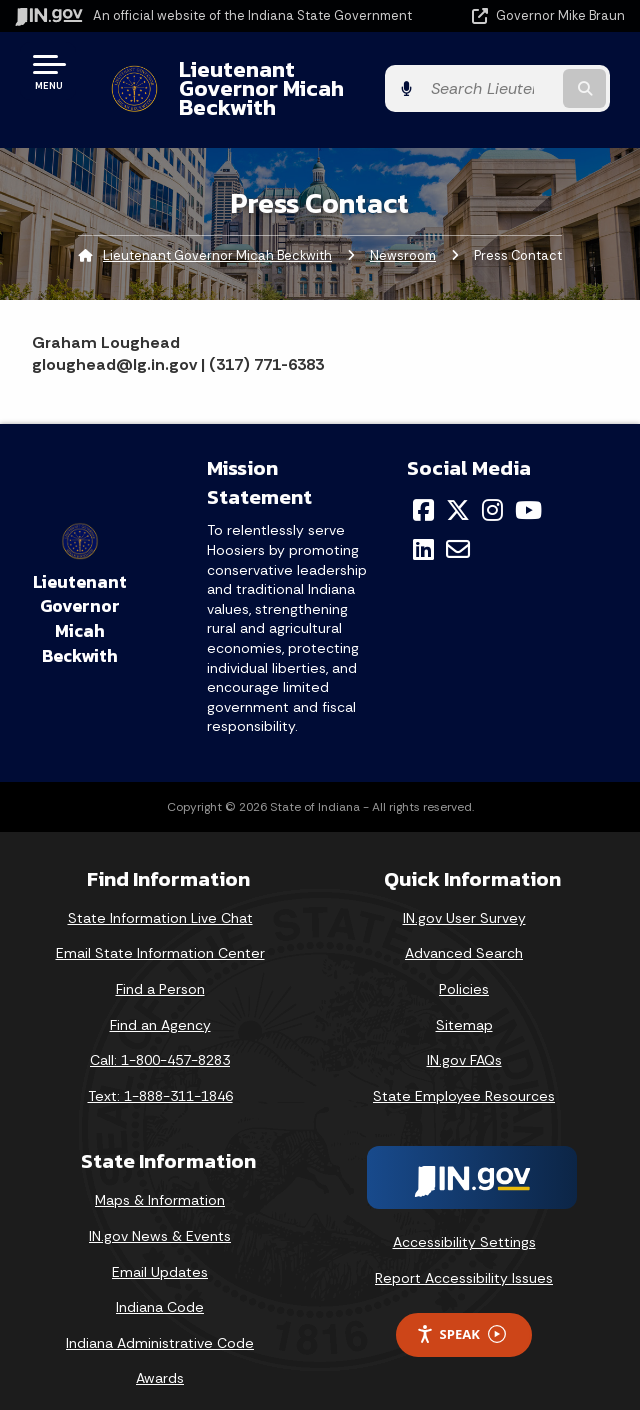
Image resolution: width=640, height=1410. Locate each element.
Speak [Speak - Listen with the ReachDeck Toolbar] (461, 1315)
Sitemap (464, 1005)
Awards (160, 1359)
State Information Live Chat (160, 899)
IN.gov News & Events (160, 1217)
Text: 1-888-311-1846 (160, 1077)
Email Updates (160, 1252)
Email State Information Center (160, 934)
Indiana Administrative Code (160, 1324)
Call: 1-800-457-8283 (160, 1041)
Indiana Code (160, 1288)
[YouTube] (528, 491)
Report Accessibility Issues (464, 1259)
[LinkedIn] (423, 530)
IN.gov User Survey (464, 899)
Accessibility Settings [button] (464, 1223)
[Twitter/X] (458, 491)
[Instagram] (492, 491)
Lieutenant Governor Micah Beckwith (273, 78)
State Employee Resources (464, 1077)
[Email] (458, 530)
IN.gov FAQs (464, 1041)
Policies (464, 970)
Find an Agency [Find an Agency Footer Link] (160, 1005)
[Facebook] (423, 491)
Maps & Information (160, 1181)
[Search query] (539, 79)
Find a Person (160, 970)
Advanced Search (464, 934)
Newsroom (403, 235)
